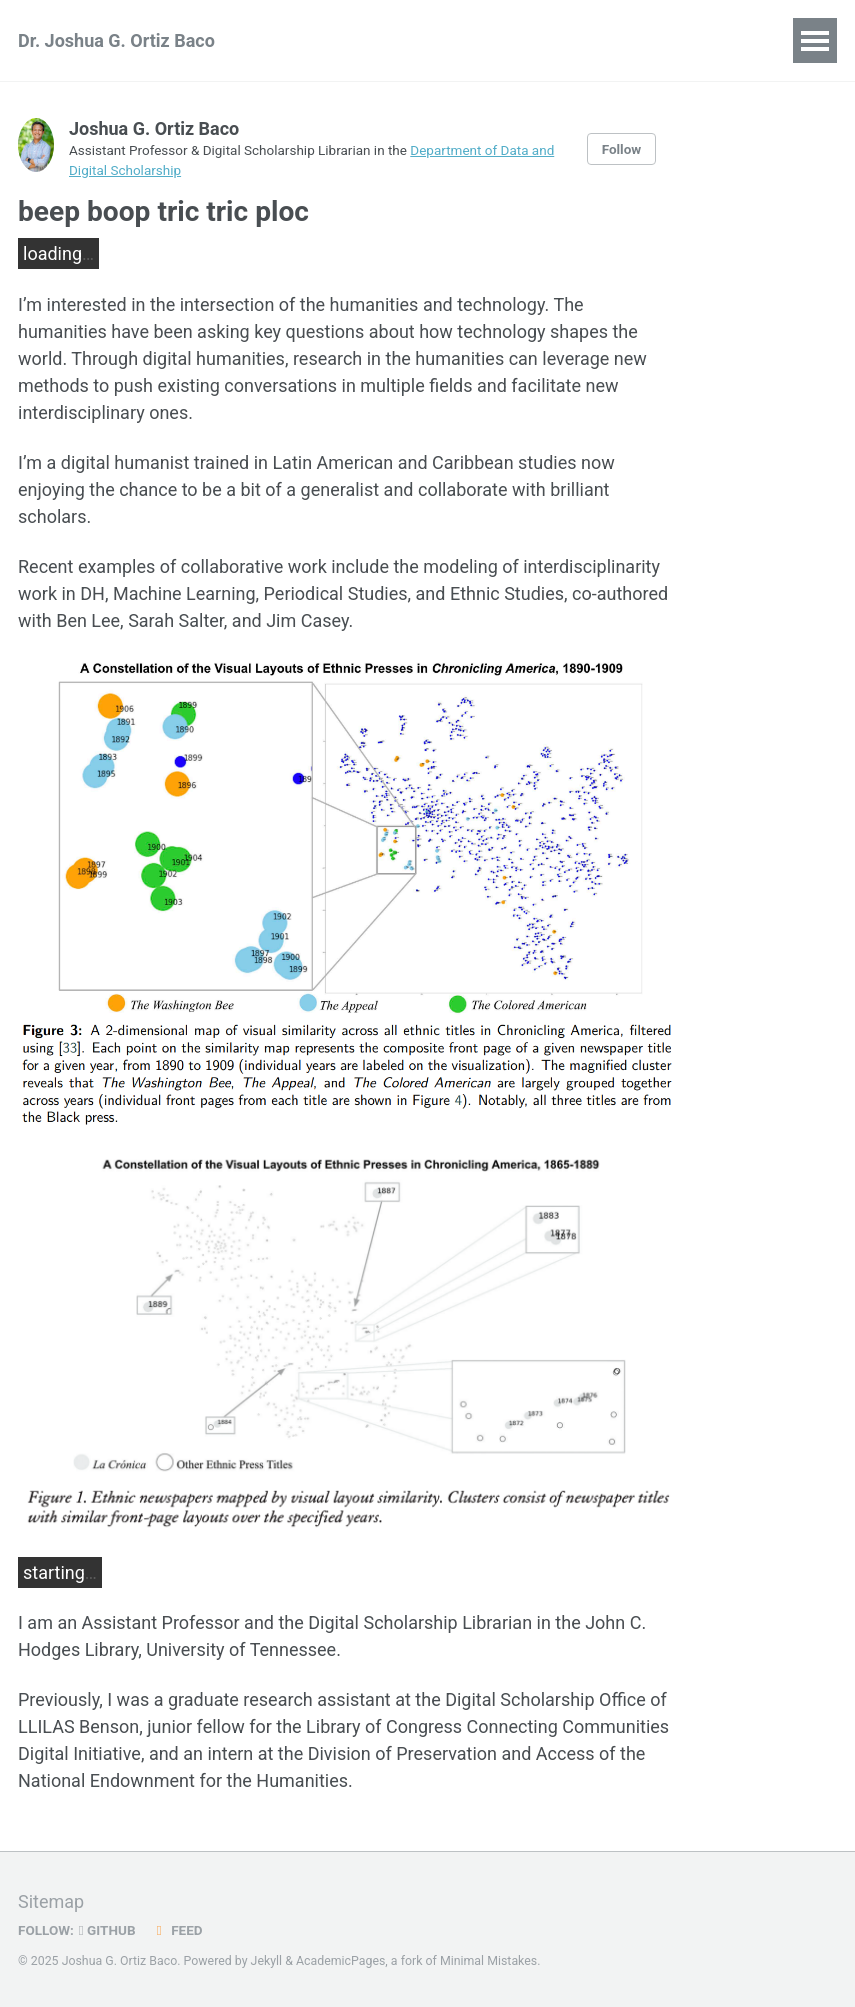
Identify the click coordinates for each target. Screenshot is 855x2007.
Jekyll (267, 1961)
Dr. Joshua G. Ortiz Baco (116, 40)
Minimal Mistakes (488, 1961)
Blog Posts (543, 40)
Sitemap (51, 1901)
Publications (336, 40)
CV (634, 40)
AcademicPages (340, 1961)
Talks (443, 40)
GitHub (107, 1930)
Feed (177, 1930)
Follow (622, 149)
